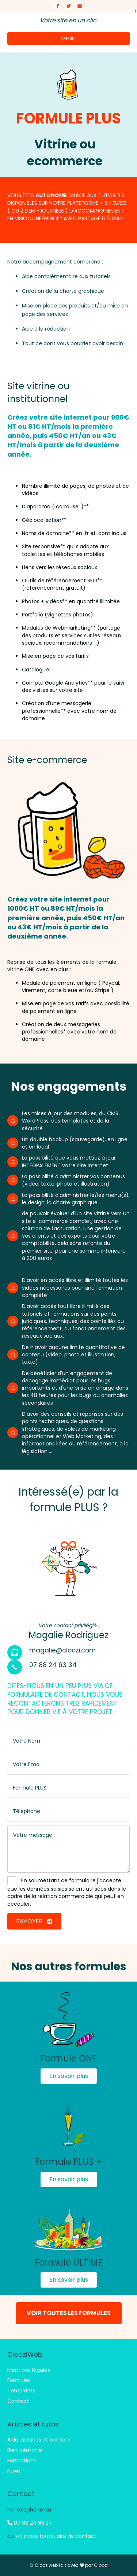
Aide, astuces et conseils (38, 2439)
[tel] (68, 1811)
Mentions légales (28, 2370)
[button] (69, 2076)
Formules (19, 2380)
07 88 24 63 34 (29, 2523)
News (13, 2470)
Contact (18, 2401)
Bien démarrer (25, 2450)
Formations (21, 2460)
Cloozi (101, 2565)
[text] (68, 1741)
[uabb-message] (68, 1849)
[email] (68, 1765)
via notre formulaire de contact (55, 2536)
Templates (21, 2390)
